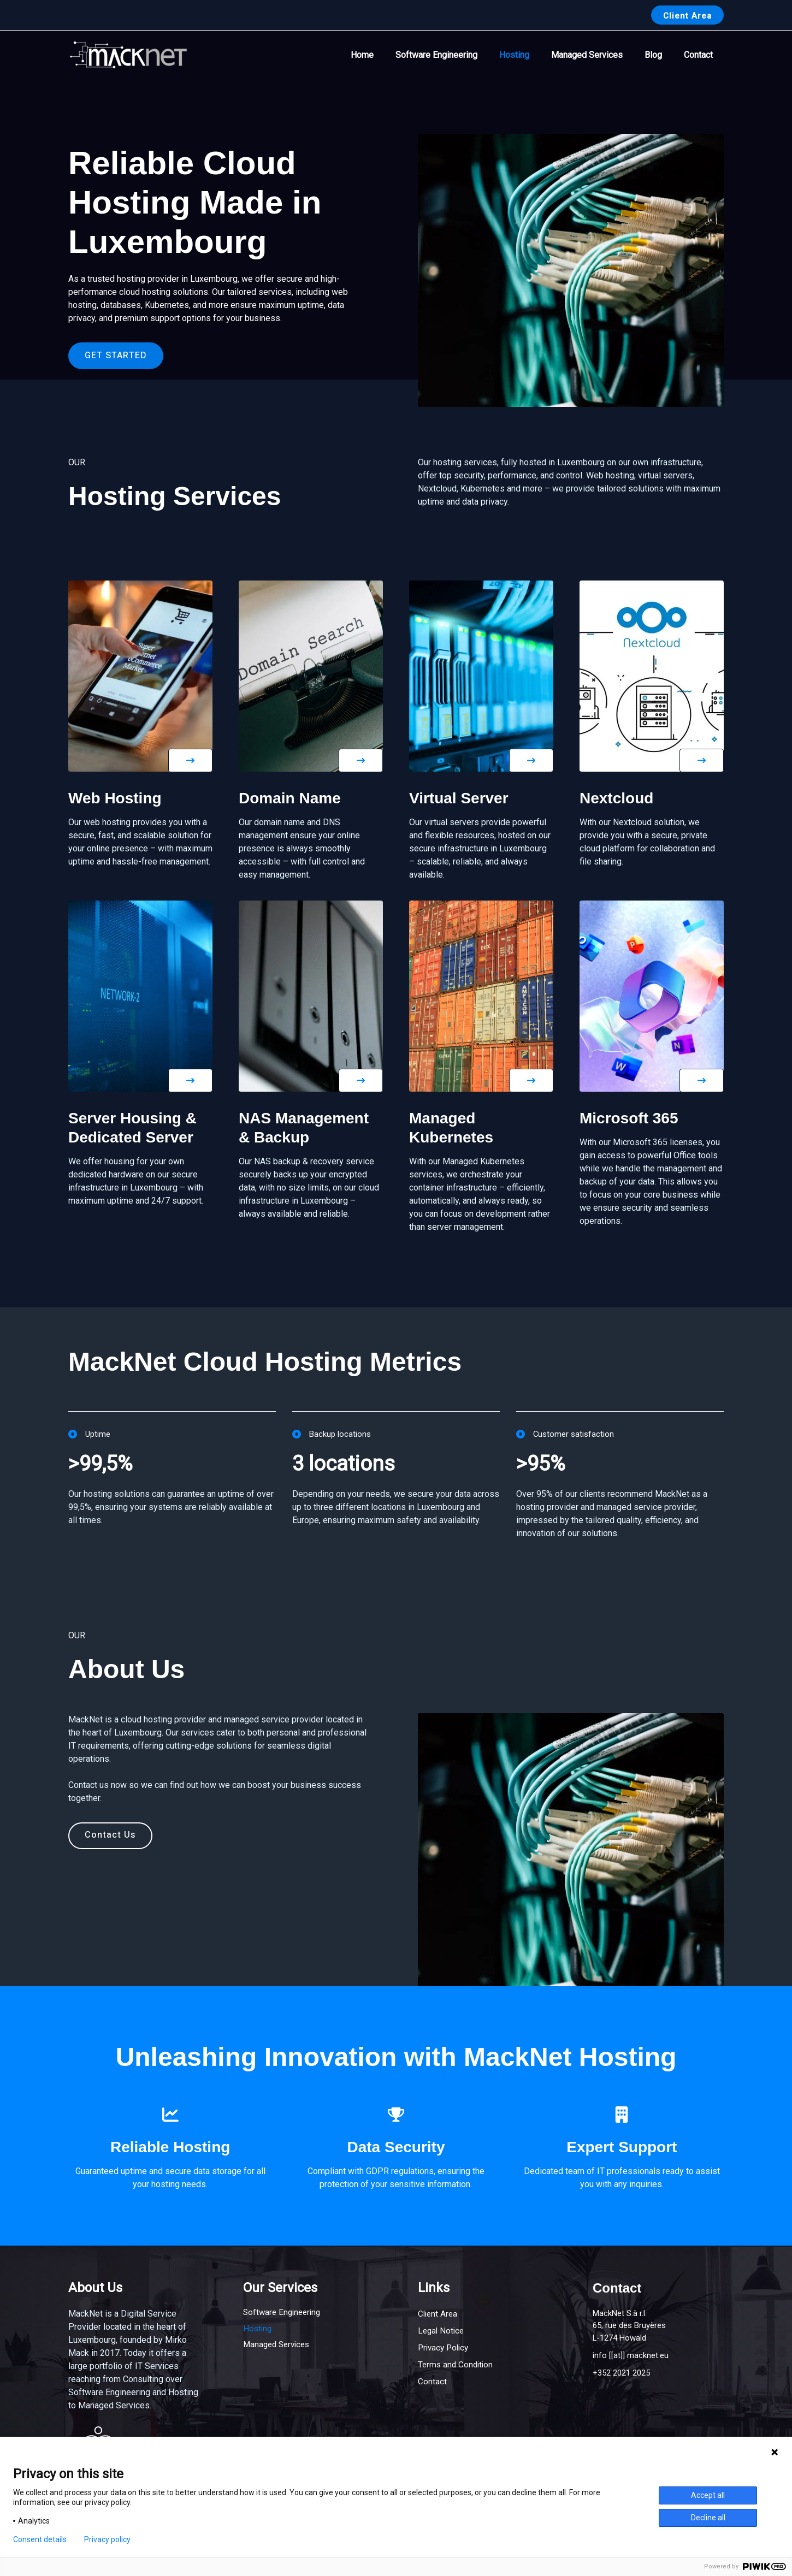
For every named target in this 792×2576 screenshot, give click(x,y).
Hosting (530, 55)
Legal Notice (442, 2330)
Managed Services (598, 55)
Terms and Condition (457, 2364)
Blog (660, 55)
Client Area (438, 2313)
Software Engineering (456, 55)
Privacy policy (107, 2539)
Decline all (708, 2517)
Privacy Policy (445, 2347)
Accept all (708, 2495)
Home (386, 55)
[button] (687, 15)
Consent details (40, 2539)
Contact (700, 55)
